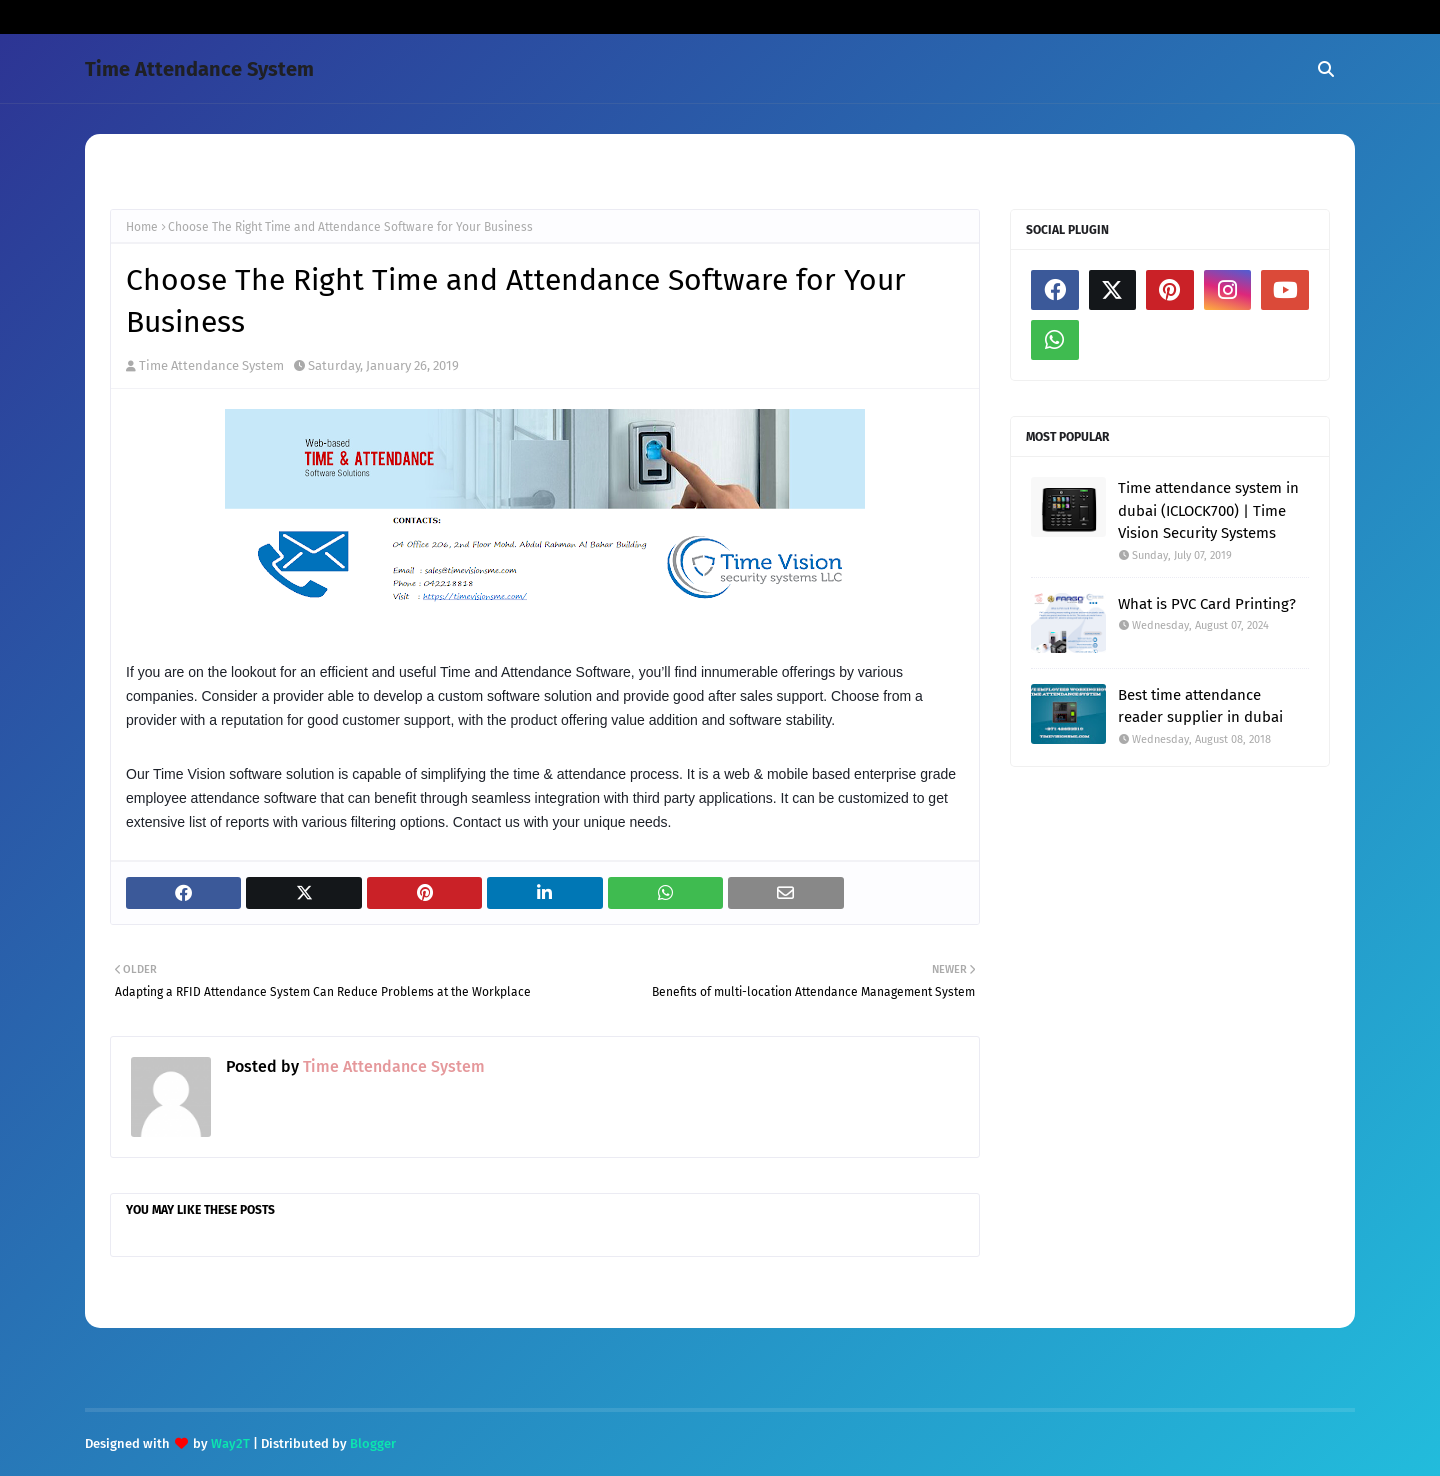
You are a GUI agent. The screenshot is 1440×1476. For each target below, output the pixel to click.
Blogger (373, 1443)
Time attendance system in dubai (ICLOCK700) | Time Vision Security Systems (1208, 510)
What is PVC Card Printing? (1207, 604)
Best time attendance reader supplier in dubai (1200, 706)
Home (142, 227)
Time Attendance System (199, 69)
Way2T (230, 1443)
